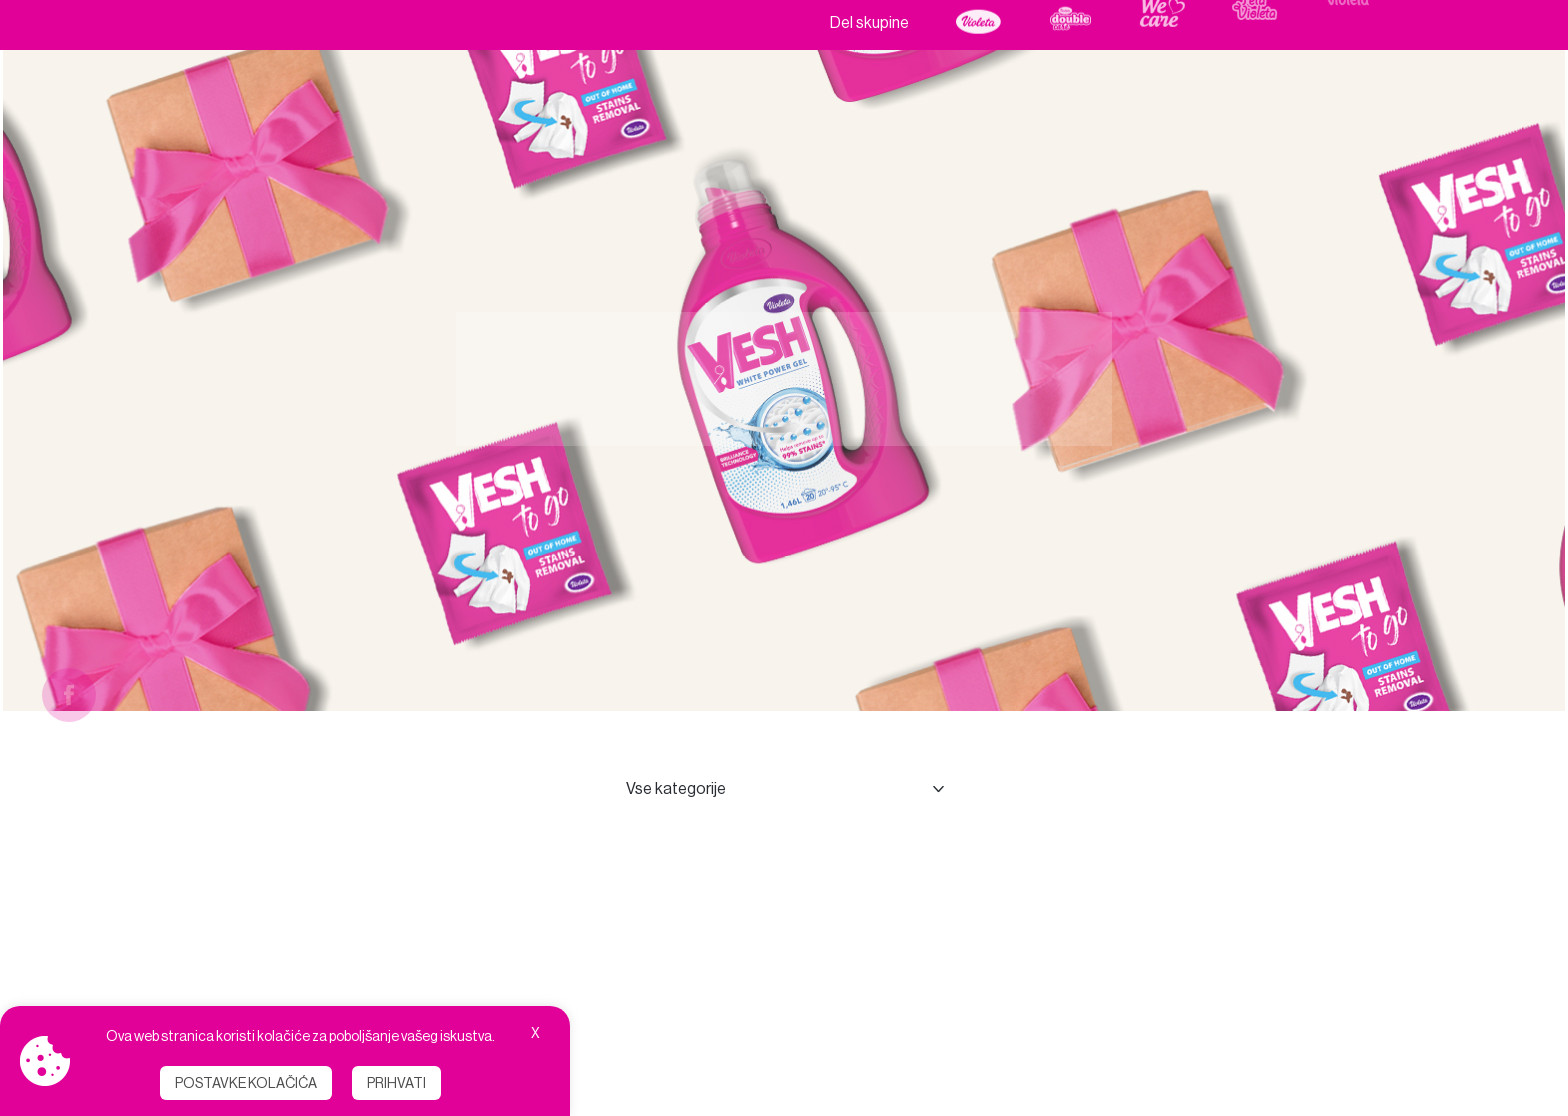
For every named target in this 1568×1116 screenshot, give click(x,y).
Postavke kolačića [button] (246, 1083)
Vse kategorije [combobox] (676, 788)
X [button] (535, 1033)
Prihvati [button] (396, 1083)
